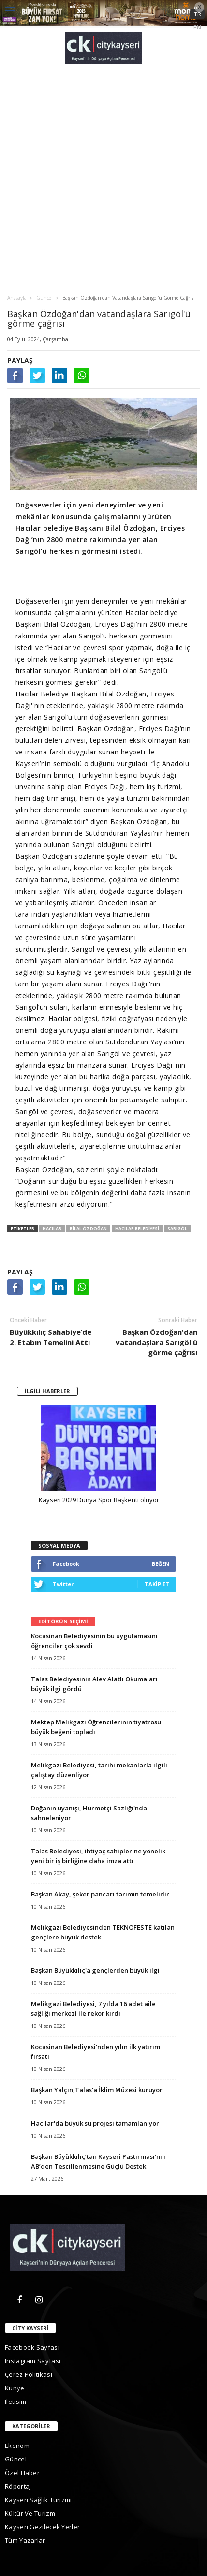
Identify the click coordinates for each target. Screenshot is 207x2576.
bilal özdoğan (88, 1228)
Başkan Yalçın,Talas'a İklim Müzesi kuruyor (97, 2089)
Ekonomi (18, 2445)
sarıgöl (177, 1228)
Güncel (16, 2459)
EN (197, 27)
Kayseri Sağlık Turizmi (38, 2499)
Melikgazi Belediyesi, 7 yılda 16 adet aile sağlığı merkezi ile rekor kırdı (93, 2008)
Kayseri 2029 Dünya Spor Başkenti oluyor (99, 1500)
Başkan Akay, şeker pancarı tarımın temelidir (100, 1894)
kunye (15, 2388)
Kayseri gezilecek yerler (42, 2526)
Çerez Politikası (28, 2374)
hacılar (52, 1228)
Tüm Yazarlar (25, 2540)
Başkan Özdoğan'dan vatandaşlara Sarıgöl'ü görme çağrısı (156, 1342)
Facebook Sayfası (32, 2347)
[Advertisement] (103, 179)
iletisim (15, 2401)
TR (197, 14)
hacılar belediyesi (137, 1228)
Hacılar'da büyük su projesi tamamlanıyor (95, 2123)
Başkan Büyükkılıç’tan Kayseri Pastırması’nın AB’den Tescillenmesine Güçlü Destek (98, 2161)
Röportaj (18, 2486)
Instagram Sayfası (32, 2361)
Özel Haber (22, 2472)
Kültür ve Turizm (30, 2513)
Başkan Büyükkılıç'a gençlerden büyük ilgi (95, 1970)
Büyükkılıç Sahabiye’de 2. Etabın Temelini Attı (50, 1337)
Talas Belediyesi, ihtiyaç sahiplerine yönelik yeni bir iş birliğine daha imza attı (98, 1856)
